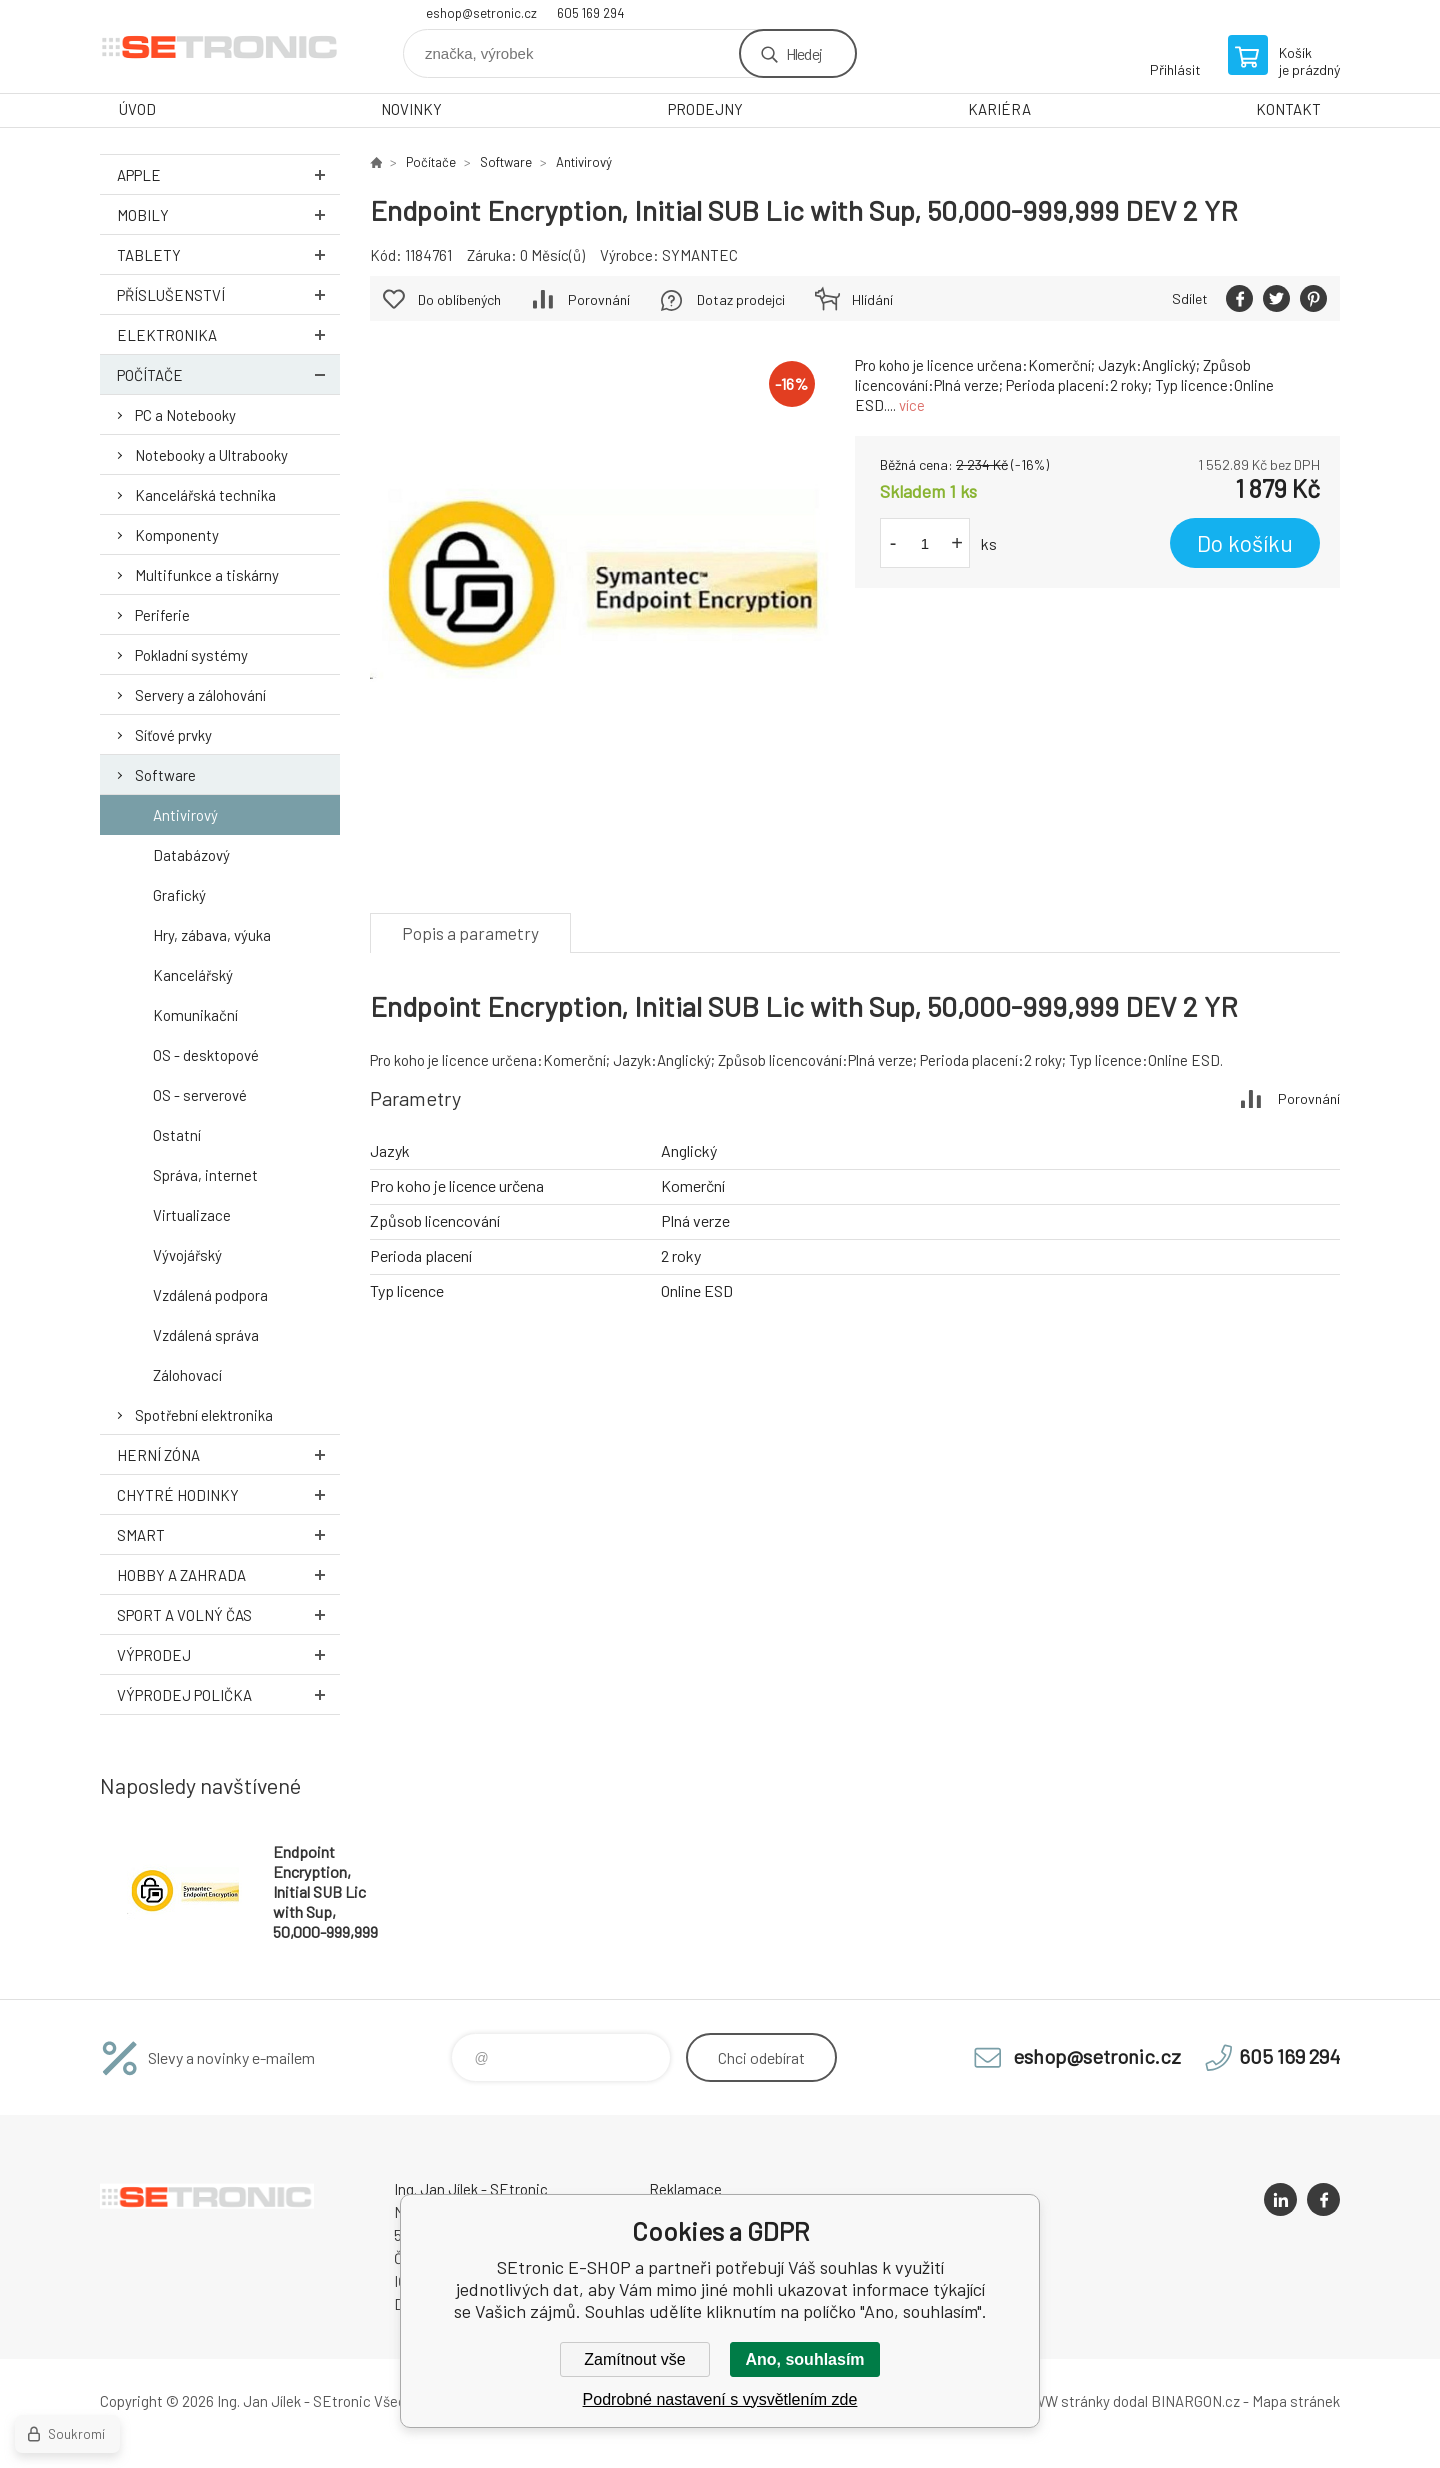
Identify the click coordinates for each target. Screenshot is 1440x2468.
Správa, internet (205, 1175)
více (912, 405)
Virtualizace (192, 1215)
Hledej (804, 53)
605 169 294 (590, 13)
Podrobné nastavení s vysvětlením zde (720, 2399)
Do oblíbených (459, 299)
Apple (228, 174)
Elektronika (228, 334)
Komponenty (177, 535)
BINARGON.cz (1195, 2401)
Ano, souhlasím (804, 2359)
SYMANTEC (700, 255)
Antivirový (185, 815)
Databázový (191, 855)
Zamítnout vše (634, 2359)
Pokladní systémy (191, 655)
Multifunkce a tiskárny (207, 575)
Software (165, 775)
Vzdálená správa (206, 1335)
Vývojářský (187, 1255)
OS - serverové (200, 1095)
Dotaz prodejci (741, 299)
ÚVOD (137, 109)
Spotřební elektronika (204, 1415)
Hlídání (872, 299)
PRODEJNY (705, 109)
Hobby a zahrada (228, 1574)
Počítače (228, 374)
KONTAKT (1288, 109)
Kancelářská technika (205, 495)
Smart (228, 1534)
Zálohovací (187, 1375)
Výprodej (228, 1654)
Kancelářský (193, 975)
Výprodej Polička (228, 1694)
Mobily (228, 214)
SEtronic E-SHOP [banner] (220, 46)
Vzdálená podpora (210, 1295)
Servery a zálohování (200, 695)
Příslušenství (228, 294)
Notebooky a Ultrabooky (211, 455)
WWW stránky (1064, 2401)
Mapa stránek (1296, 2401)
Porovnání (599, 299)
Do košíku (1245, 543)
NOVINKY (411, 109)
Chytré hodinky (228, 1494)
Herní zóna (228, 1454)
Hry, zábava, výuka (212, 935)
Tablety (228, 254)
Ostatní (177, 1135)
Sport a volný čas (228, 1614)
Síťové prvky (173, 735)
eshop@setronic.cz (481, 13)
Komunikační (195, 1015)
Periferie (162, 615)
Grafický (179, 895)
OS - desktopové (206, 1055)
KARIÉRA (999, 109)
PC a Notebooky (185, 415)
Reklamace (685, 2189)
